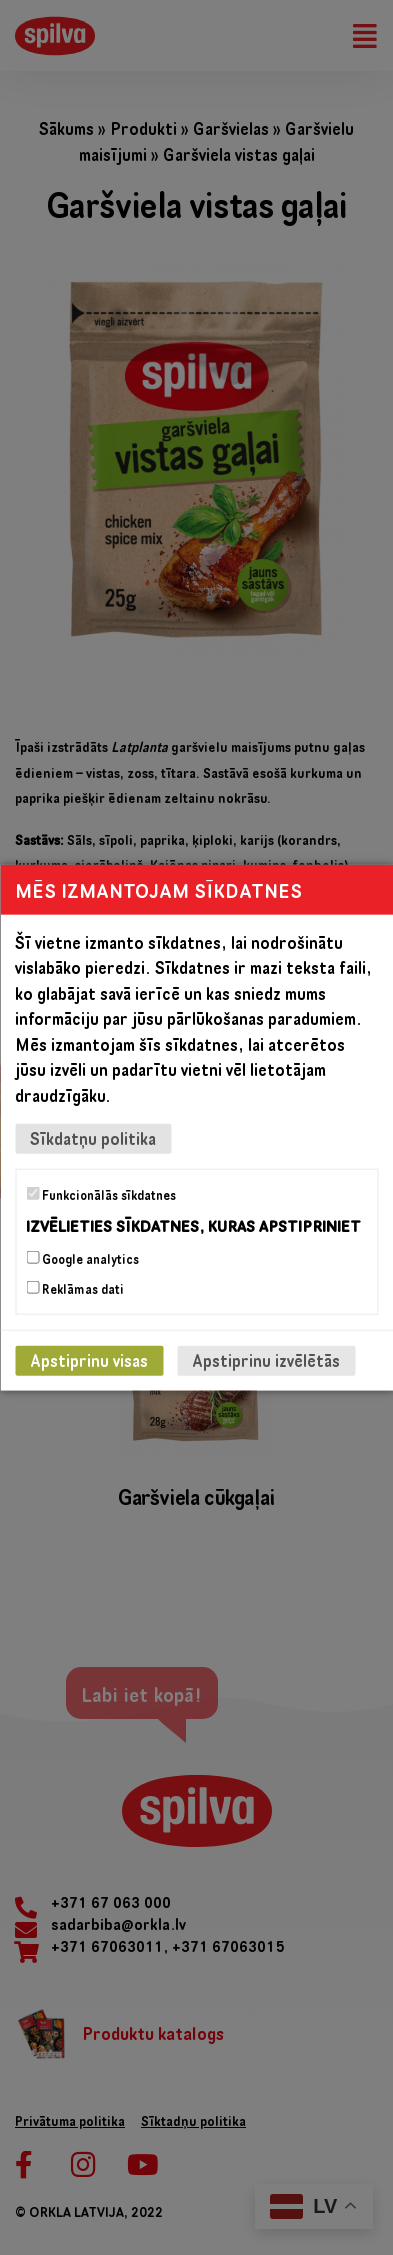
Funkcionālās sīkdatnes (101, 1195)
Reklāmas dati (75, 1289)
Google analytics (82, 1259)
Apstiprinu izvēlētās (266, 1360)
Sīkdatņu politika (93, 1138)
